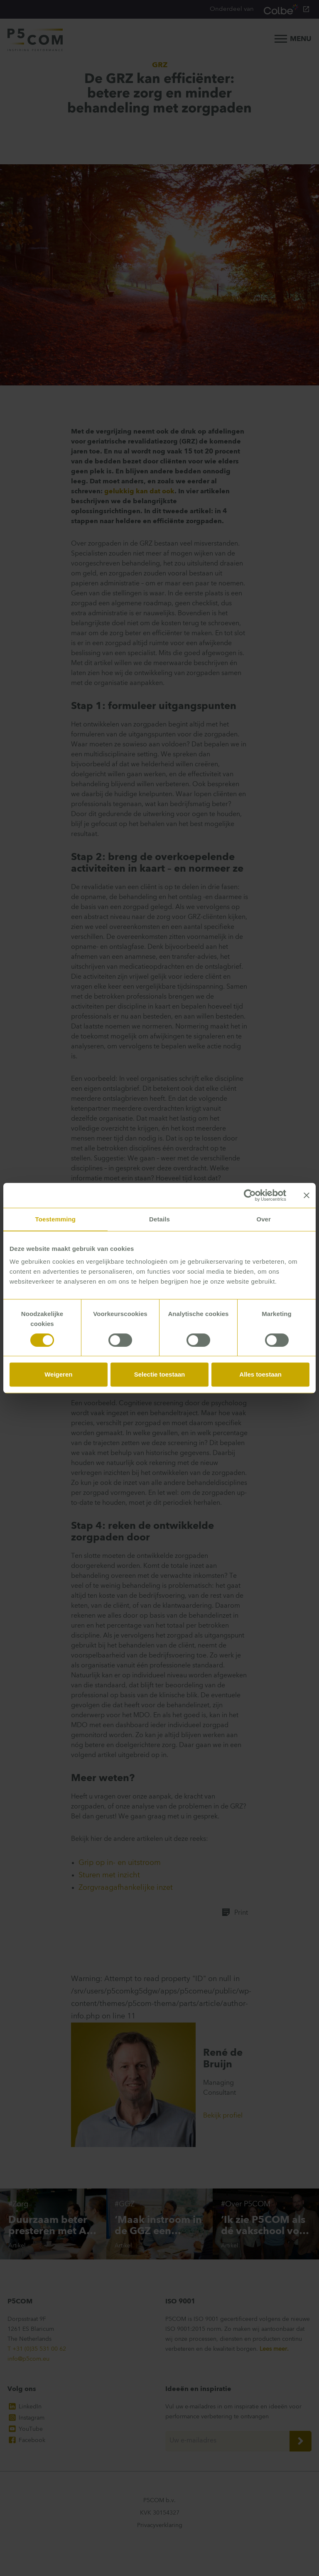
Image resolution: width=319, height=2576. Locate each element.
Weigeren (58, 1374)
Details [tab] (159, 1219)
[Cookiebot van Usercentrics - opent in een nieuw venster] (249, 1195)
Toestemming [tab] (55, 1219)
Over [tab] (263, 1219)
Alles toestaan (260, 1374)
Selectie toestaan (159, 1374)
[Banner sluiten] (306, 1195)
